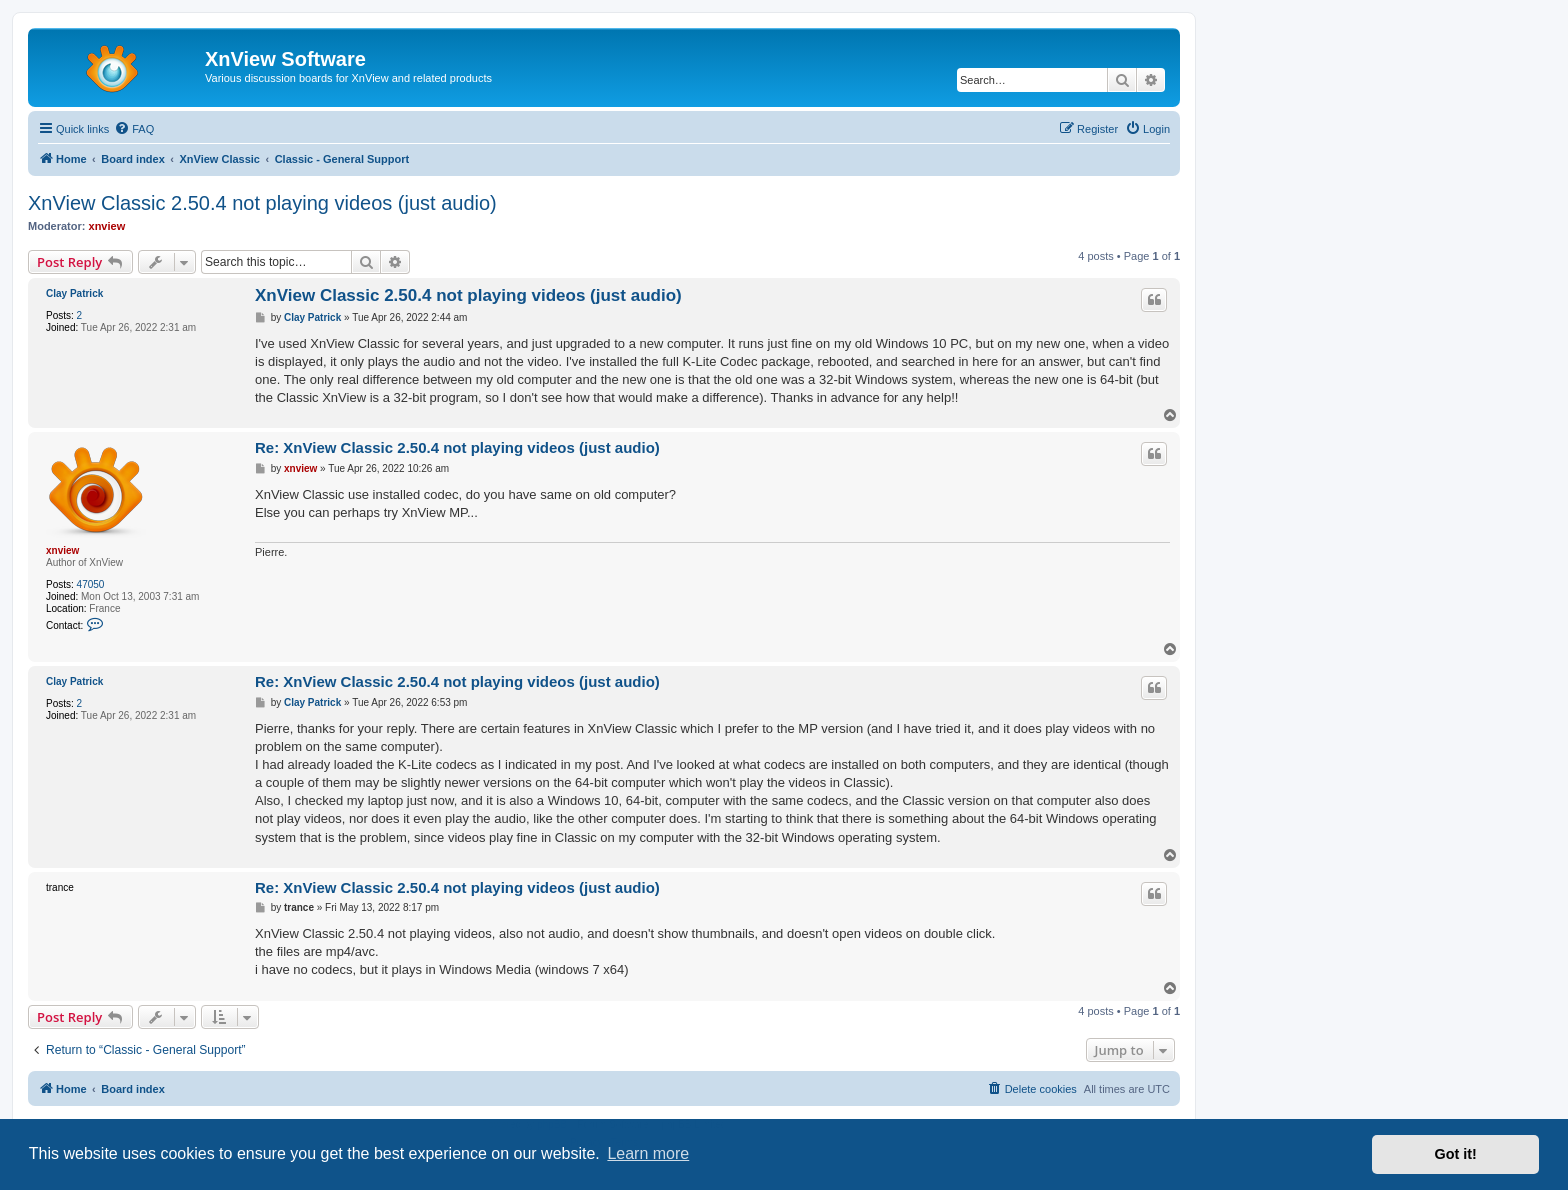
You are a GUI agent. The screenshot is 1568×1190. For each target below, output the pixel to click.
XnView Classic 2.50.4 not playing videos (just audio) (262, 203)
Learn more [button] (648, 1153)
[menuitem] (134, 129)
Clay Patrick (74, 293)
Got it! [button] (1456, 1154)
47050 (91, 584)
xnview (107, 226)
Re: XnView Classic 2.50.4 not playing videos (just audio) (457, 447)
